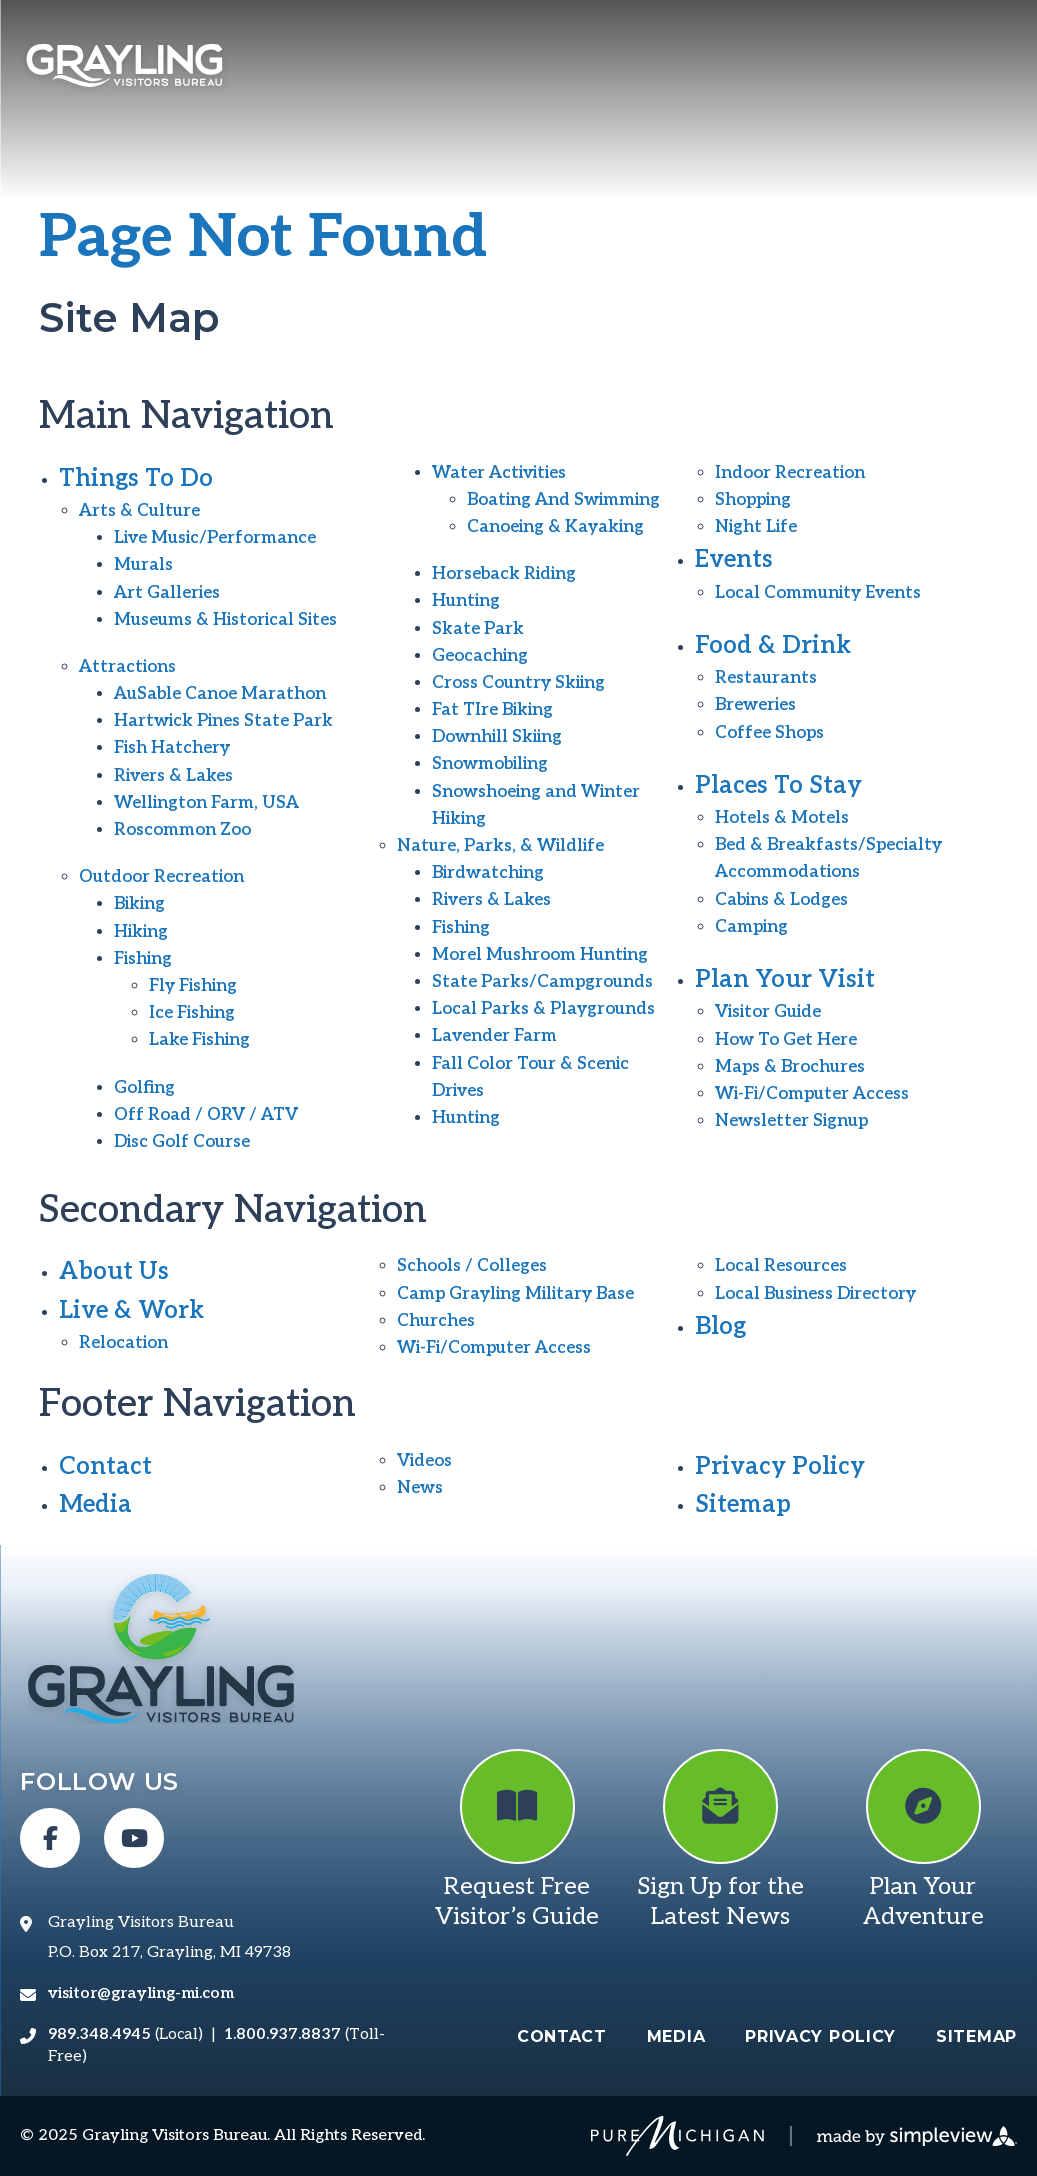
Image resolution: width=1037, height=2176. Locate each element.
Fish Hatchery (172, 748)
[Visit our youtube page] (134, 1838)
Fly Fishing (193, 986)
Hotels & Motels (782, 818)
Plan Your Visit (785, 979)
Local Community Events (818, 593)
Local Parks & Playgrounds (543, 1009)
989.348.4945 (99, 2034)
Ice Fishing (192, 1013)
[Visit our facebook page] (50, 1838)
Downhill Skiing (497, 737)
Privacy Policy (780, 1466)
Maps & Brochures (790, 1067)
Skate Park (478, 629)
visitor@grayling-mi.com (141, 1993)
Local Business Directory (815, 1294)
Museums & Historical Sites (225, 620)
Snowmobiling (490, 764)
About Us (114, 1271)
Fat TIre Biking (492, 710)
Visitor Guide (768, 1012)
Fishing (143, 959)
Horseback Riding (504, 574)
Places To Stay (778, 785)
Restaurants (766, 678)
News (420, 1488)
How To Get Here (786, 1040)
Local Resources (781, 1266)
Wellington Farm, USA (206, 803)
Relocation (123, 1343)
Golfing (144, 1088)
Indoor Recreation (790, 473)
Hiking (141, 932)
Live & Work (131, 1310)
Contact (105, 1466)
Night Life (756, 527)
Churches (436, 1321)
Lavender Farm (494, 1036)
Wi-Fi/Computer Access (812, 1094)
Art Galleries (167, 593)
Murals (143, 565)
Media (95, 1504)
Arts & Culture (139, 511)
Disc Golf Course (182, 1142)
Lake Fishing (199, 1040)
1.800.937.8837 (282, 2034)
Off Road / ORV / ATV (206, 1115)
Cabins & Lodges (781, 900)
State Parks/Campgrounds (542, 982)
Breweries (755, 705)
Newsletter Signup (791, 1121)
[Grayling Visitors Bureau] (124, 68)
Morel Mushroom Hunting (540, 955)
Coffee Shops (769, 733)
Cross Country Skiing (518, 683)
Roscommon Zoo (182, 830)
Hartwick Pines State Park (223, 721)
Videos (424, 1461)
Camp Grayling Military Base (515, 1294)
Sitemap (743, 1504)
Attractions (127, 667)
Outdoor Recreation (161, 877)
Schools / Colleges (472, 1266)
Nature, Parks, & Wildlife (500, 846)
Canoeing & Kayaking (555, 527)
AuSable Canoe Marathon (220, 694)
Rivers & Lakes (173, 776)
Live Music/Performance (215, 538)
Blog (720, 1326)
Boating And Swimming (563, 500)
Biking (139, 904)
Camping (751, 927)
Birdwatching (488, 873)
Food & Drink (773, 645)
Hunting (466, 601)
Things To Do (136, 478)
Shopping (753, 500)
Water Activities (499, 473)
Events (734, 559)
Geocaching (480, 656)
